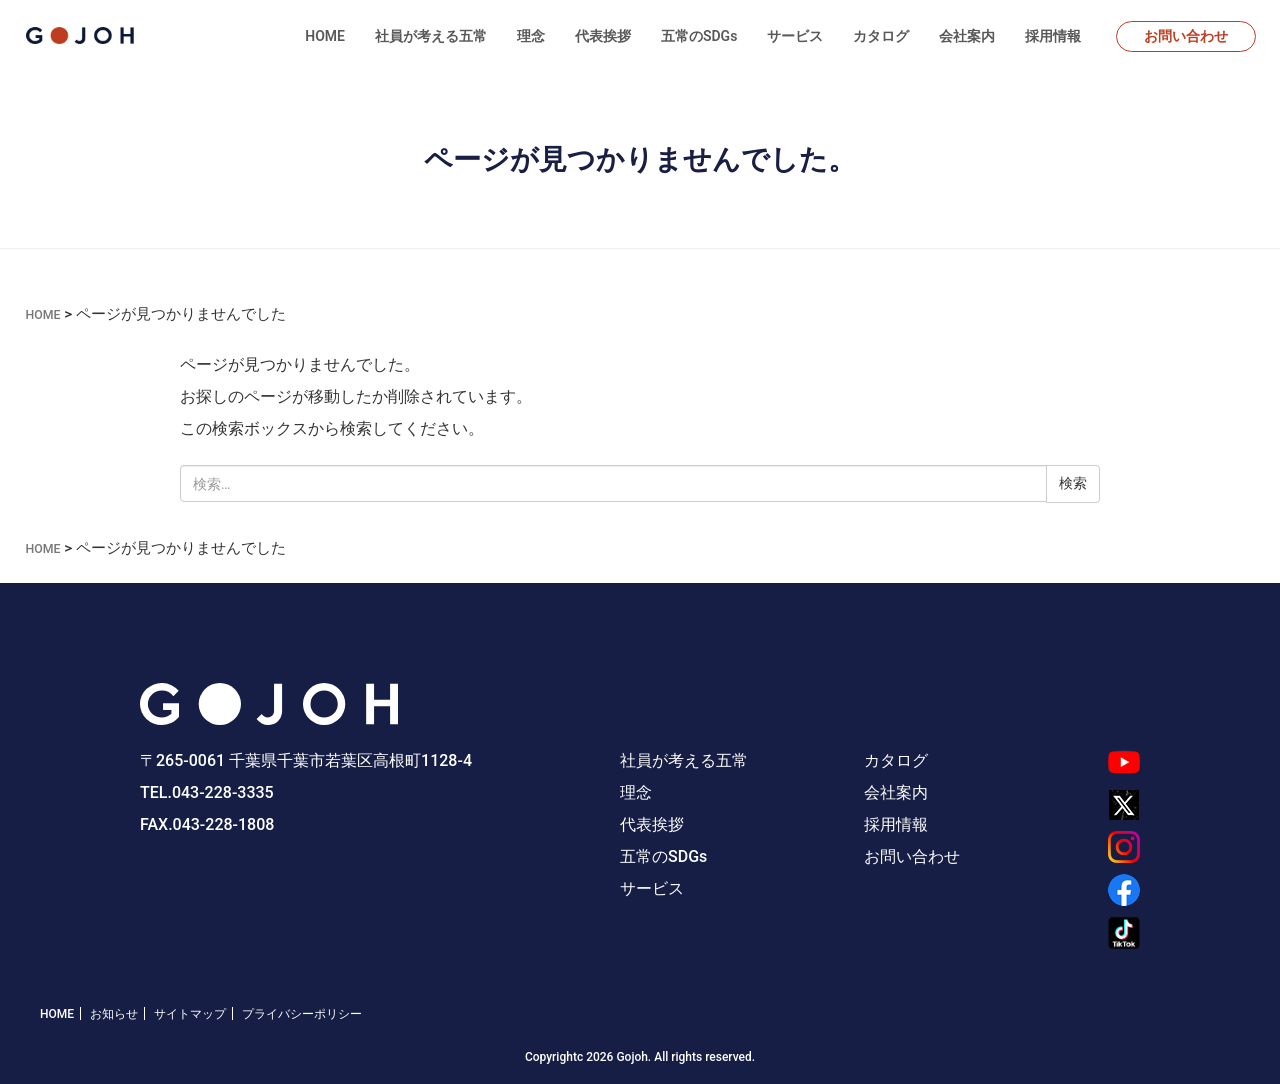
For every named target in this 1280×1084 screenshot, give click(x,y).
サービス (795, 36)
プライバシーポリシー (302, 1013)
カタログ (881, 36)
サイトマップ (190, 1013)
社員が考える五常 (431, 36)
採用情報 (1053, 36)
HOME (325, 36)
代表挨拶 (603, 36)
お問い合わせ (1186, 36)
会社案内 (967, 36)
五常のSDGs (699, 36)
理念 (531, 36)
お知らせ (114, 1013)
